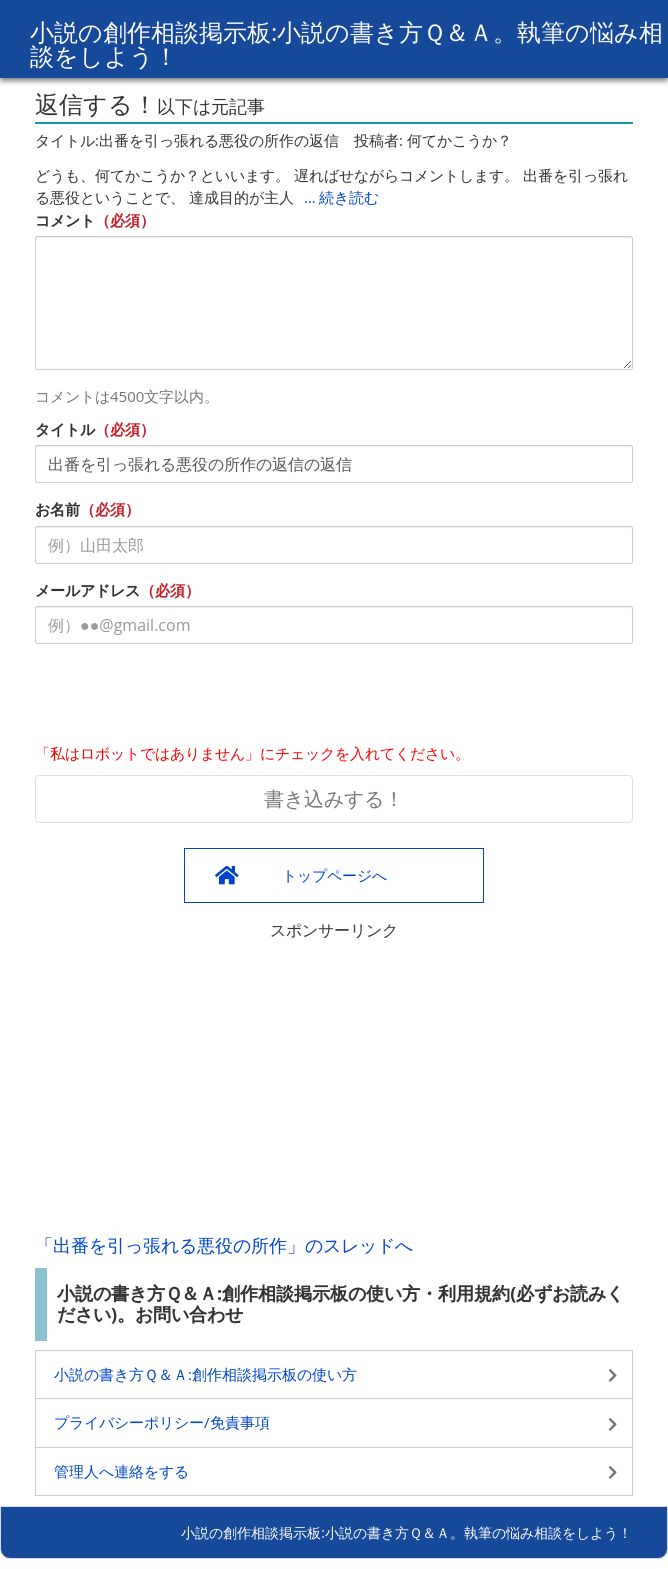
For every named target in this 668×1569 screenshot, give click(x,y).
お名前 (57, 509)
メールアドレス (87, 590)
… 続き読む (342, 197)
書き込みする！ (334, 798)
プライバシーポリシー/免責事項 (162, 1422)
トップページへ (334, 875)
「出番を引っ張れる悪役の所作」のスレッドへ (224, 1245)
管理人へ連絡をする (121, 1471)
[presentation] (187, 698)
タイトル (65, 429)
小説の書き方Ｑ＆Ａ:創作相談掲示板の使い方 (205, 1374)
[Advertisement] (334, 1082)
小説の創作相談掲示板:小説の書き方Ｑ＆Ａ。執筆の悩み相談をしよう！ (346, 43)
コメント (65, 220)
